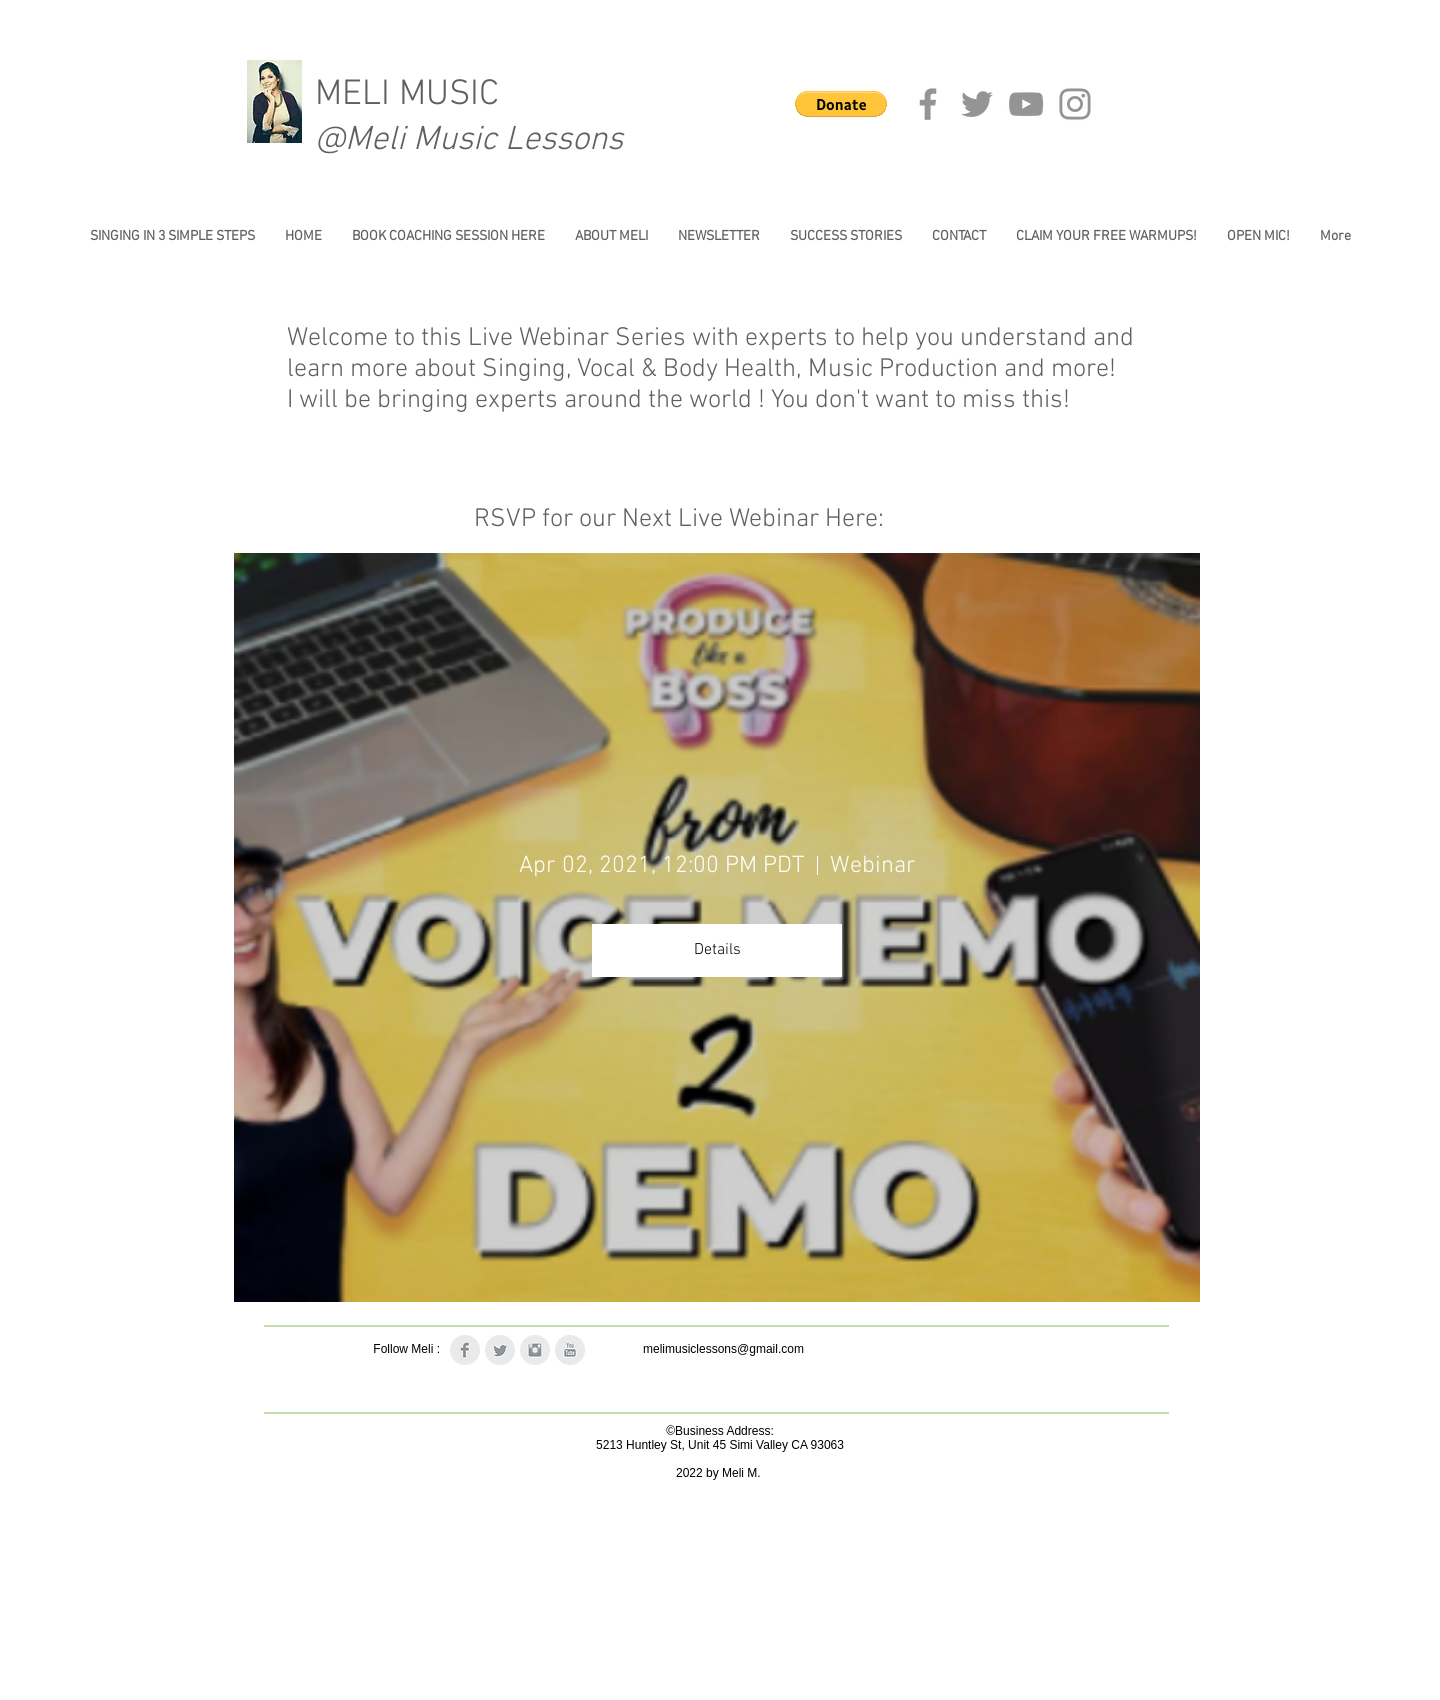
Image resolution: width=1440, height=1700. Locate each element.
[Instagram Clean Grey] (535, 1350)
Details (717, 950)
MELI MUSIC (407, 95)
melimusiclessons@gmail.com (723, 1349)
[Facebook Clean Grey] (465, 1350)
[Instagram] (1075, 104)
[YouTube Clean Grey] (570, 1350)
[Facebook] (928, 104)
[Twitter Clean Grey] (500, 1350)
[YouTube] (1026, 104)
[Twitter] (977, 104)
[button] (841, 104)
